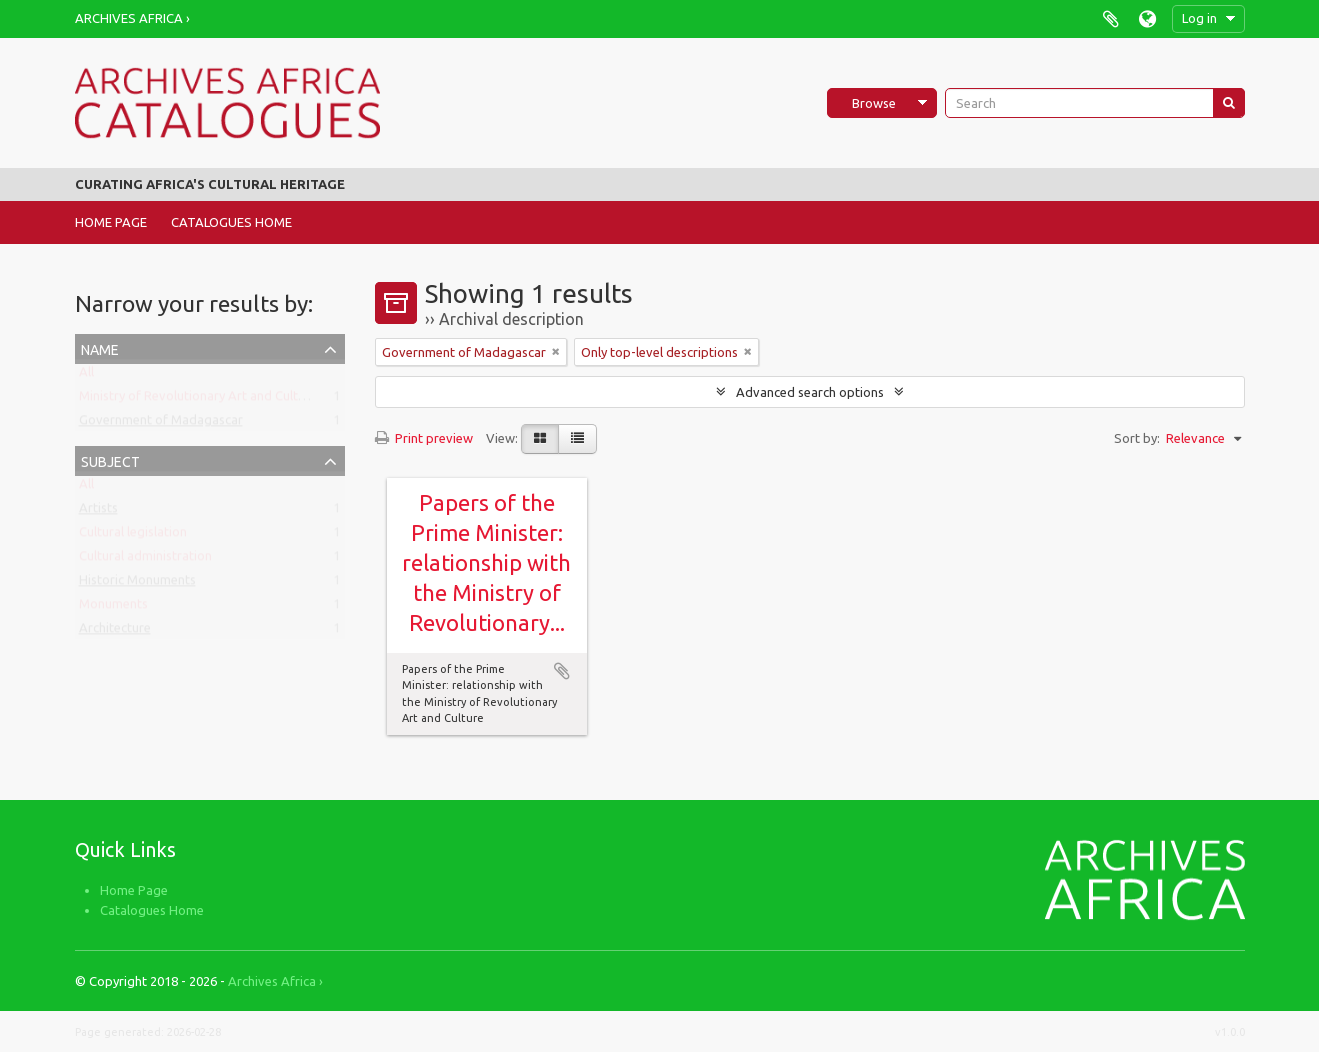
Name (100, 347)
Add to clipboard (562, 671)
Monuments (113, 608)
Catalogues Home (231, 222)
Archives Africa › (132, 18)
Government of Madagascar (161, 424)
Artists (98, 512)
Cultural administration (145, 560)
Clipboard (1111, 18)
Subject (110, 459)
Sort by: (1137, 438)
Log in (1199, 18)
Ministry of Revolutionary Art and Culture (198, 400)
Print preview (424, 438)
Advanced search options (810, 392)
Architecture (115, 632)
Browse (874, 103)
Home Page (111, 222)
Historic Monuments (137, 584)
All (86, 376)
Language (1147, 18)
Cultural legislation (133, 536)
